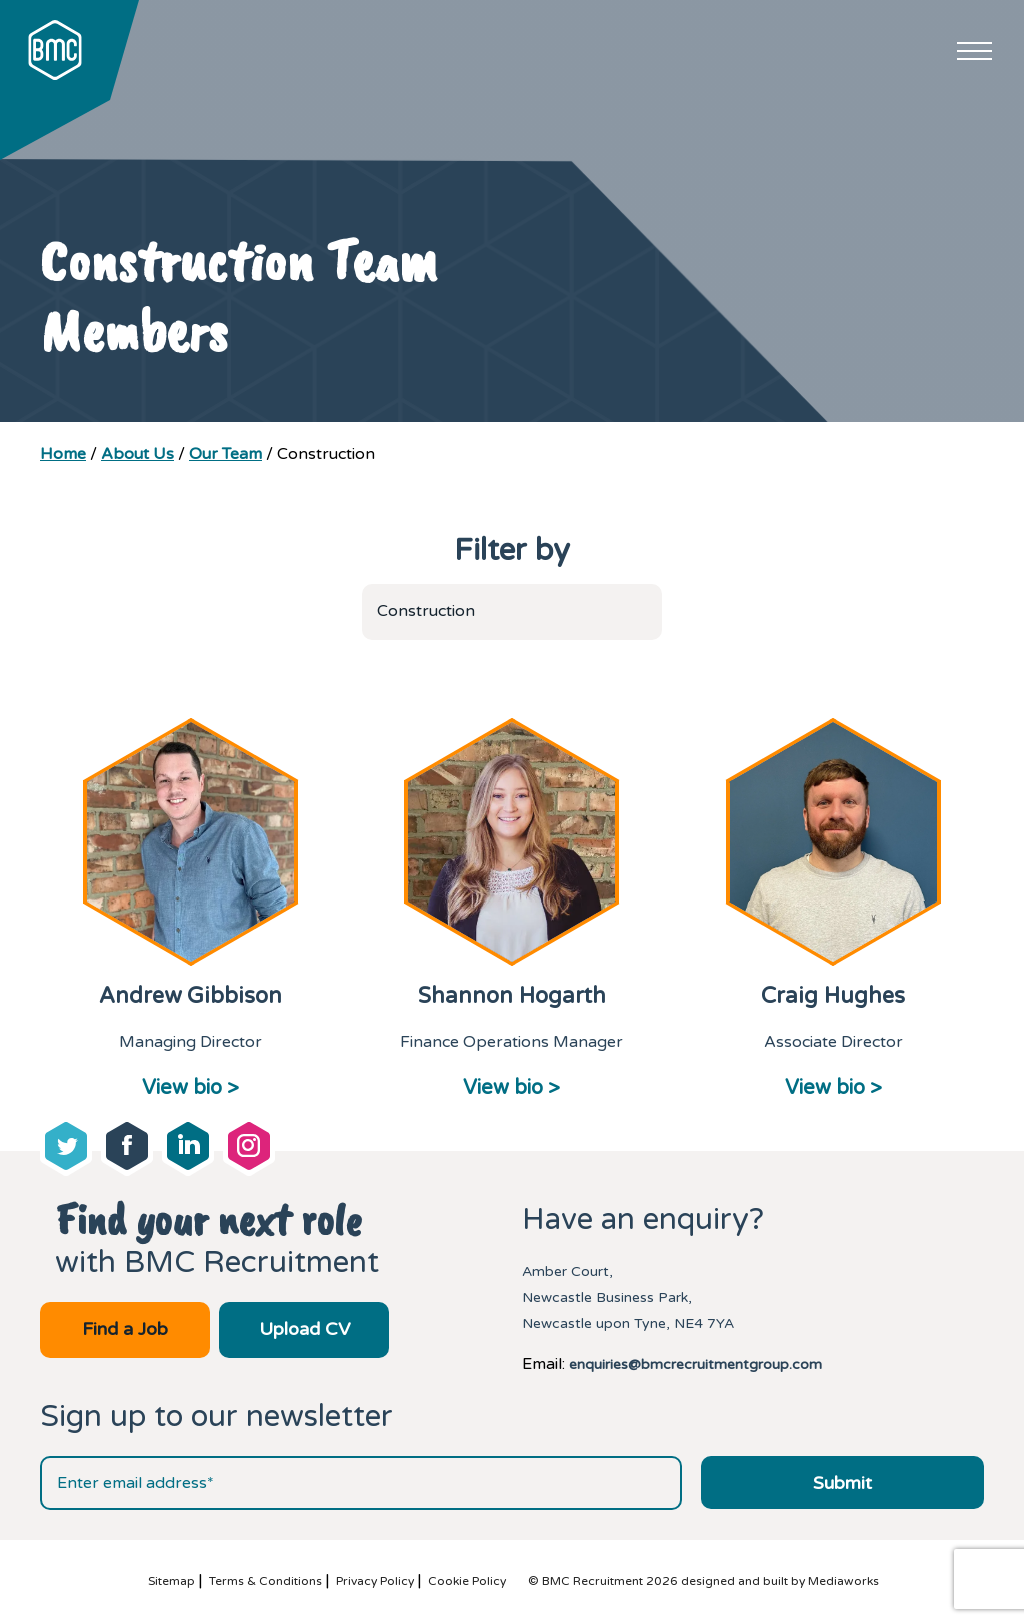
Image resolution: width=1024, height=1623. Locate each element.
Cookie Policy (467, 1581)
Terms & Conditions (265, 1581)
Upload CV (304, 1329)
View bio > (190, 1088)
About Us (137, 454)
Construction (426, 611)
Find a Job (125, 1329)
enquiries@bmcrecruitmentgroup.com (695, 1364)
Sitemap (171, 1581)
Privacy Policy (375, 1581)
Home (63, 454)
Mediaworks (843, 1581)
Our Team (225, 454)
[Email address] (361, 1483)
